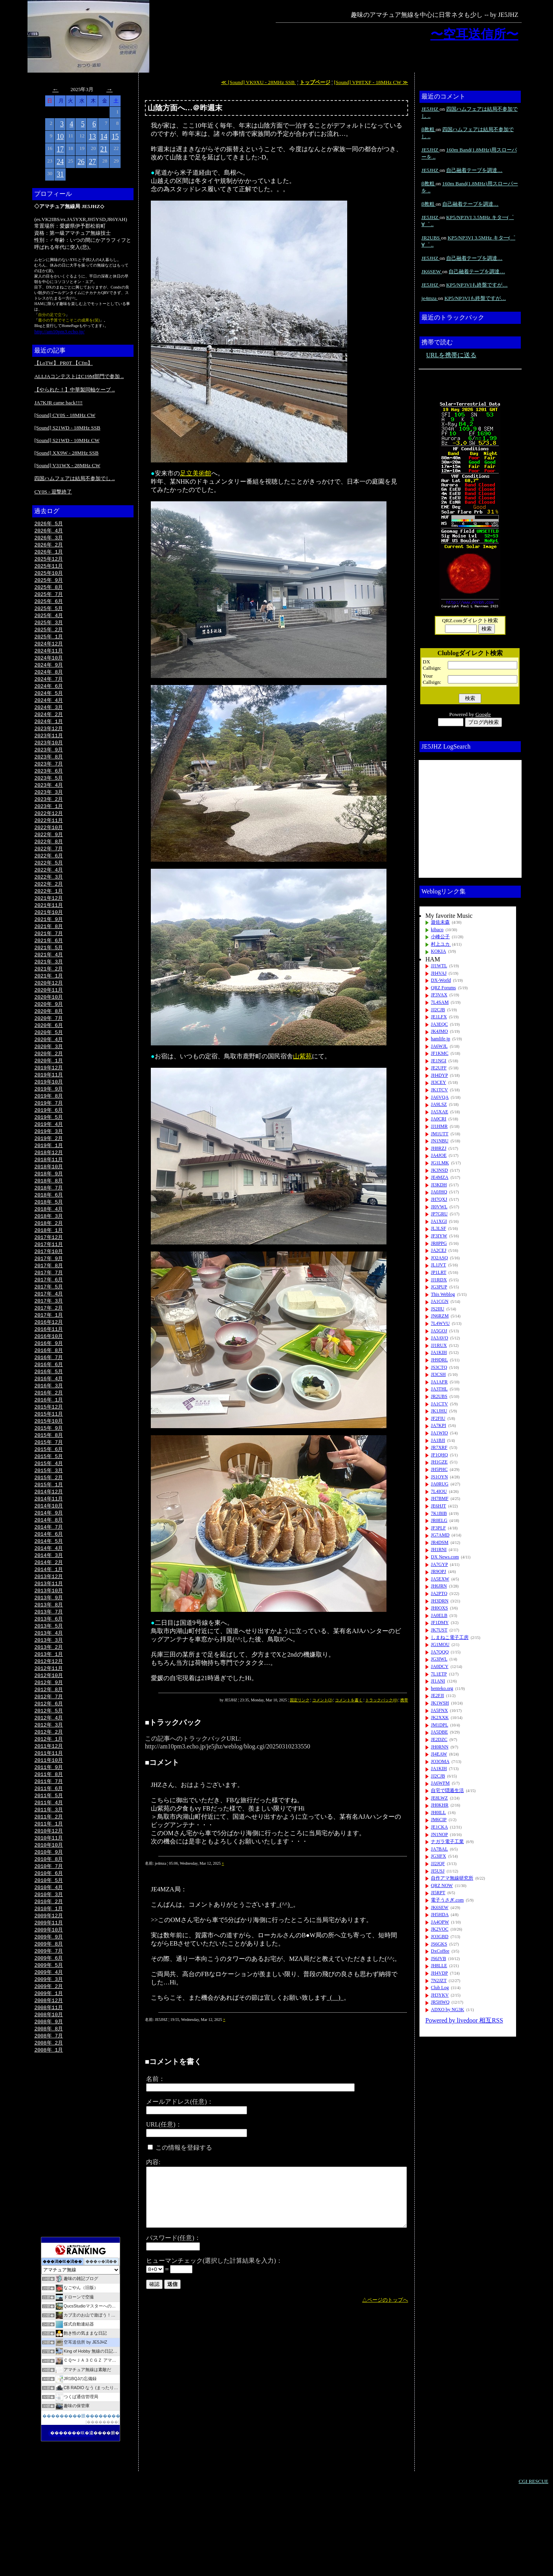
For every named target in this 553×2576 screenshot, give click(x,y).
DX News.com (445, 1557)
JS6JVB (438, 1958)
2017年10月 (48, 1291)
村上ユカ (441, 944)
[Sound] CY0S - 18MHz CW (64, 415)
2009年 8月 (48, 2022)
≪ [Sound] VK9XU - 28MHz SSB (258, 82)
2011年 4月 (48, 1873)
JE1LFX (439, 1016)
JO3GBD (440, 1936)
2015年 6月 (48, 1500)
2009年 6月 (48, 2037)
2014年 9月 (48, 1567)
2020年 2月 (48, 1083)
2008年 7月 (48, 2119)
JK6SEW (431, 271)
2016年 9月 (48, 1388)
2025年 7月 (48, 598)
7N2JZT (439, 1980)
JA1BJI (438, 1440)
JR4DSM (440, 1542)
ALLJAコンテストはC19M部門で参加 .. (79, 376)
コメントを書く (349, 1700)
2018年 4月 (48, 1247)
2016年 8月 (48, 1396)
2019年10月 (48, 1112)
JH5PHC (439, 1469)
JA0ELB (439, 1615)
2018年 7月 (48, 1224)
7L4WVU (440, 1323)
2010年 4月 (48, 1963)
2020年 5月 (48, 1060)
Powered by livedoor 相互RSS (464, 2020)
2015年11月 (48, 1463)
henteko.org (442, 1688)
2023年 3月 (48, 807)
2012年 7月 (48, 1761)
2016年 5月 (48, 1418)
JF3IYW (439, 1236)
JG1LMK (440, 1163)
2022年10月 (48, 844)
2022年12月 (48, 829)
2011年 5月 (48, 1866)
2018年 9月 (48, 1209)
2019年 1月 (48, 1180)
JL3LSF (438, 1228)
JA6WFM (440, 1783)
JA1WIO (439, 1433)
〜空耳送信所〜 (474, 34)
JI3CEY (438, 1082)
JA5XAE (439, 1111)
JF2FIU (438, 1418)
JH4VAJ (439, 973)
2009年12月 (48, 1993)
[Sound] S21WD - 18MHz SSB (67, 428)
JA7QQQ (440, 1652)
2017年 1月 (48, 1359)
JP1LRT (438, 1272)
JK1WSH (440, 1703)
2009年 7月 (48, 2030)
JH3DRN (440, 1601)
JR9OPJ (438, 1571)
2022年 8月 (48, 859)
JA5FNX (439, 1710)
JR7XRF (439, 1447)
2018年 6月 (48, 1232)
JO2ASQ (439, 1258)
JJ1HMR (439, 1126)
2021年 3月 (48, 986)
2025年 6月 (48, 605)
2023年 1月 (48, 822)
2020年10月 (48, 1023)
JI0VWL (439, 1206)
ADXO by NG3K (447, 2009)
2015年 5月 (48, 1508)
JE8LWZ (439, 1798)
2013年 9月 (48, 1657)
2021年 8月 (48, 948)
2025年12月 (48, 561)
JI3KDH (439, 1185)
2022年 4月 (48, 889)
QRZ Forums (443, 987)
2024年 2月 (48, 725)
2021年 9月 (48, 941)
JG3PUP (439, 1287)
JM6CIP (439, 1819)
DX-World (441, 980)
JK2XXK (440, 1717)
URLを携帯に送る (451, 355)
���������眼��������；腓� (87, 2501)
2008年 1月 (48, 2134)
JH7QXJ (439, 1199)
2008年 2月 (48, 2127)
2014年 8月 (48, 1575)
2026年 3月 (48, 538)
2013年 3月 (48, 1702)
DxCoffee (440, 1951)
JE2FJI (437, 1695)
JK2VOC (440, 1929)
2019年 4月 (48, 1157)
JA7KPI (438, 1425)
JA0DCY (440, 1666)
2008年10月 (48, 2097)
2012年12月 (48, 1724)
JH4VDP (439, 1973)
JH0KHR (440, 1805)
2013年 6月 (48, 1679)
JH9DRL (439, 1360)
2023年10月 (48, 754)
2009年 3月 (48, 2060)
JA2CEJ (438, 1250)
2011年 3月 (48, 1881)
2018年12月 (48, 1187)
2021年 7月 (48, 956)
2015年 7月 (48, 1493)
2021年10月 (48, 933)
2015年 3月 (48, 1523)
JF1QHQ (439, 1455)
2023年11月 (48, 747)
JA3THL (439, 1389)
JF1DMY (440, 1622)
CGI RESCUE (533, 2566)
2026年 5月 (48, 523)
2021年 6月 (48, 963)
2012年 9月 (48, 1746)
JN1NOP (439, 1834)
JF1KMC (440, 1053)
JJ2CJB (438, 1009)
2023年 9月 (48, 762)
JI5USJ (438, 1871)
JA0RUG (440, 1484)
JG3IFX (438, 1856)
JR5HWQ (440, 2002)
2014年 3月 (48, 1612)
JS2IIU (437, 1309)
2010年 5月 (48, 1955)
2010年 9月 (48, 1925)
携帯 (404, 1700)
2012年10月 (48, 1739)
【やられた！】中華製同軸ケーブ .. (74, 390)
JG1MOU (440, 1644)
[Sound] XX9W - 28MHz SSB (66, 453)
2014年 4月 (48, 1605)
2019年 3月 (48, 1165)
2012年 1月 (48, 1806)
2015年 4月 (48, 1515)
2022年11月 (48, 836)
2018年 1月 (48, 1269)
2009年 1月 (48, 2075)
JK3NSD (439, 1170)
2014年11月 (48, 1553)
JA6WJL (439, 1046)
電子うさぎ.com (447, 1900)
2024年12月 (48, 650)
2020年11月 (48, 1015)
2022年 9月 (48, 851)
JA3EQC (439, 1024)
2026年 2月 (48, 546)
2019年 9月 (48, 1120)
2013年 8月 (48, 1664)
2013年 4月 (48, 1694)
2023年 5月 (48, 792)
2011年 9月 (48, 1836)
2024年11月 (48, 657)
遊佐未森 (440, 922)
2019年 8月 (48, 1127)
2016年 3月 (48, 1433)
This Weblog (443, 1294)
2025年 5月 (48, 613)
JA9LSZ (439, 1104)
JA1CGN (440, 1301)
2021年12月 (48, 919)
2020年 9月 (48, 1030)
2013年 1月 (48, 1717)
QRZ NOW (442, 1885)
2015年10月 (48, 1470)
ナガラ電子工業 (447, 1841)
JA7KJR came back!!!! (58, 403)
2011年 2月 (48, 1888)
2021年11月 (48, 926)
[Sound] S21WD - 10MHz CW (66, 440)
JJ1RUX (439, 1345)
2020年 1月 (48, 1090)
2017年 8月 (48, 1306)
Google (483, 714)
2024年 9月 (48, 672)
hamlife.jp (440, 1038)
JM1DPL (439, 1725)
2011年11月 (48, 1821)
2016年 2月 (48, 1441)
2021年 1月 (48, 1001)
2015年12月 (48, 1456)
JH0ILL (438, 1812)
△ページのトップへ (385, 2300)
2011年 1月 (48, 1896)
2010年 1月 (48, 1985)
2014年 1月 (48, 1627)
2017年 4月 (48, 1336)
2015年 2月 (48, 1530)
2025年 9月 (48, 583)
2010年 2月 (48, 1978)
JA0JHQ (439, 1192)
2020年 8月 (48, 1038)
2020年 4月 (48, 1068)
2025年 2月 (48, 635)
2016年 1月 (48, 1448)
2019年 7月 (48, 1135)
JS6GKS (439, 1944)
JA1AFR (439, 1382)
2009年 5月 (48, 2045)
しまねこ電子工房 (450, 1637)
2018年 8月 (48, 1217)
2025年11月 (48, 568)
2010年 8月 (48, 1933)
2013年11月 (48, 1642)
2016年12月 (48, 1366)
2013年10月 (48, 1649)
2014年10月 (48, 1560)
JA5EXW (440, 1579)
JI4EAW (439, 1754)
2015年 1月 (48, 1538)
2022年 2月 (48, 904)
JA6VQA (440, 1097)
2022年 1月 (48, 911)
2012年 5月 (48, 1776)
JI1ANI (438, 1681)
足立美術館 (195, 473)
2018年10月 (48, 1202)
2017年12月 (48, 1277)
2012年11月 (48, 1732)
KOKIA (438, 951)
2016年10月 (48, 1381)
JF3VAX (439, 995)
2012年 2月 (48, 1799)
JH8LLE (439, 1965)
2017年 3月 (48, 1344)
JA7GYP (439, 1564)
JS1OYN (439, 1477)
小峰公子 (440, 936)
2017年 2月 (48, 1351)
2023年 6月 (48, 784)
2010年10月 (48, 1918)
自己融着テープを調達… (474, 170)
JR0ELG (439, 1520)
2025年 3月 (48, 628)
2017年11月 (48, 1284)
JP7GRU (439, 1214)
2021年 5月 (48, 971)
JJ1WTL (439, 965)
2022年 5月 (48, 881)
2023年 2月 (48, 814)
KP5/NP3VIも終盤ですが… (477, 285)
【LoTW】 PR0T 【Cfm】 (63, 363)
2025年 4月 (48, 620)
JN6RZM (440, 1316)
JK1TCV (439, 1090)
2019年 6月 (48, 1142)
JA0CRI (438, 1119)
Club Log (440, 1987)
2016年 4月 (48, 1426)
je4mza (429, 298)
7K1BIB (439, 1513)
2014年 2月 (48, 1620)
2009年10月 (48, 2007)
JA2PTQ (439, 1593)
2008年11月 (48, 2090)
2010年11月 (48, 1911)
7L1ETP (439, 1674)
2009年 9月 (48, 2015)
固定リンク (299, 1700)
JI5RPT (438, 1892)
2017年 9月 (48, 1299)
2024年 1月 (48, 732)
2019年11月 (48, 1105)
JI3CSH (438, 1374)
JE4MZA (440, 1177)
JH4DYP (439, 1075)
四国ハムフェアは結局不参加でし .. (74, 478)
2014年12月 (48, 1545)
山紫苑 (302, 1056)
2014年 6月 (48, 1590)
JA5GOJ (439, 1331)
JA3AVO (439, 1338)
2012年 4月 (48, 1784)
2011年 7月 (48, 1851)
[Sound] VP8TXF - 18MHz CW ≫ (371, 82)
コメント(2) (322, 1700)
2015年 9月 (48, 1478)
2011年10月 (48, 1828)
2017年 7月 (48, 1314)
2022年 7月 (48, 866)
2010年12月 (48, 1903)
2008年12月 (48, 2082)
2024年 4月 (48, 710)
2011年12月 (48, 1814)
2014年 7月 (48, 1582)
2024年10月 (48, 665)
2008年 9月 (48, 2104)
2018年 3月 (48, 1254)
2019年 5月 (48, 1150)
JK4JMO (439, 1031)
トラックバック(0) (381, 1700)
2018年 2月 (48, 1262)
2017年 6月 (48, 1321)
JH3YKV (440, 1995)
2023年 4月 (48, 799)
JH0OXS (439, 1608)
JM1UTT (440, 1133)
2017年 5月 (48, 1329)
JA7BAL (439, 1849)
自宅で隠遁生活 (447, 1790)
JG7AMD (440, 1535)
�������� (102, 2507)
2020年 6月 (48, 1053)
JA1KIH (439, 1352)
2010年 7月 (48, 1940)
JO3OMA (440, 1761)
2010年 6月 (48, 1948)
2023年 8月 (48, 769)
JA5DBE (439, 1732)
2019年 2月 (48, 1172)
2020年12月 (48, 1008)
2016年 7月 (48, 1403)
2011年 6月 (48, 1858)
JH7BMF (440, 1498)
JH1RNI (439, 1549)
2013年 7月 (48, 1672)
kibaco (437, 929)
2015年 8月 (48, 1485)
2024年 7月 (48, 687)
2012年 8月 (48, 1754)
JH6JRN (439, 1586)
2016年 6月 (48, 1411)
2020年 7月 (48, 1045)
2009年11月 (48, 2000)
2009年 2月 (48, 2067)
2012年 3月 (48, 1791)
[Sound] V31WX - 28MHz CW (67, 465)
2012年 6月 (48, 1769)
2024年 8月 (48, 680)
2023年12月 (48, 740)
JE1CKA (439, 1827)
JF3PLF (438, 1528)
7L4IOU (439, 1491)
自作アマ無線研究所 (452, 1878)
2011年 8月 (48, 1843)
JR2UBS (431, 238)
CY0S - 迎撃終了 (53, 492)
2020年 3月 (48, 1075)
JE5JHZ (430, 109)
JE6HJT (438, 1506)
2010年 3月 (48, 1970)
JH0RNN (440, 1747)
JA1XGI (439, 1221)
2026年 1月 (48, 553)
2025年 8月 (48, 590)
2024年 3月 (48, 717)
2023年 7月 (48, 777)
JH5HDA (440, 1914)
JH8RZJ (438, 1148)
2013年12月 (48, 1635)
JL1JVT (438, 1265)
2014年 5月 (48, 1597)
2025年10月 (48, 575)
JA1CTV (439, 1404)
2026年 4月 (48, 531)
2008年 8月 (48, 2112)
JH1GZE (439, 1462)
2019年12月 (48, 1098)
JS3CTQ (439, 1367)
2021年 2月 (48, 993)
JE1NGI (438, 1060)
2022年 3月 (48, 896)
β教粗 (428, 129)
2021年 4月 (48, 978)
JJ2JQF (438, 1863)
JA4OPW (440, 1922)
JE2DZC (439, 1739)
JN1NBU (440, 1141)
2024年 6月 (48, 695)
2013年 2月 (48, 1709)
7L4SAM (440, 1002)
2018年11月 (48, 1194)
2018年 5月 (48, 1239)
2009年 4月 (48, 2052)
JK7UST (439, 1630)
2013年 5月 (48, 1687)
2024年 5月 (48, 702)
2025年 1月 (48, 643)
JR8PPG (439, 1243)
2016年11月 (48, 1374)
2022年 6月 (48, 874)
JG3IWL (439, 1659)
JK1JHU (439, 1411)
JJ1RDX (439, 1280)
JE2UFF (439, 1068)
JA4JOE (439, 1155)
